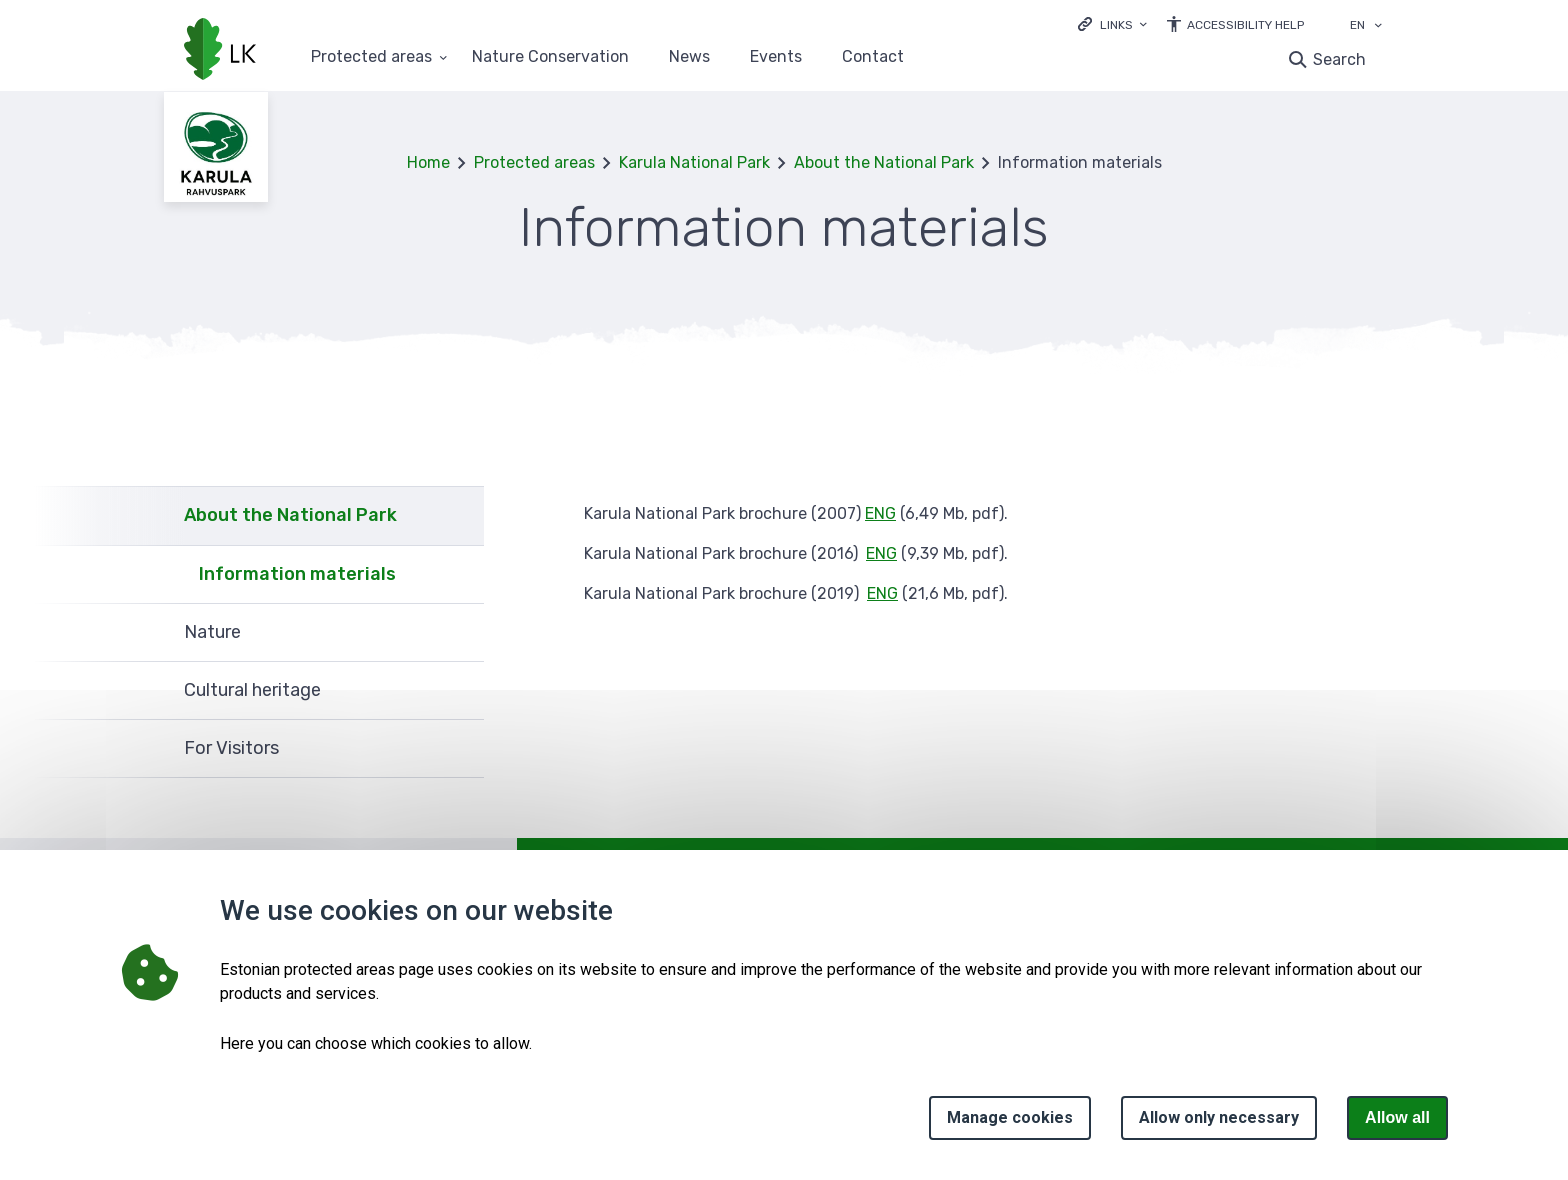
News (689, 57)
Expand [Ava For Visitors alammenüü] (459, 749)
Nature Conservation (550, 57)
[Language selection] (1378, 27)
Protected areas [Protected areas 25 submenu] (371, 57)
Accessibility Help (1245, 25)
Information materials (297, 574)
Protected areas (534, 162)
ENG (880, 513)
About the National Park (884, 162)
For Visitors (231, 748)
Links (1116, 25)
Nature (212, 632)
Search (1339, 59)
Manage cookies (1010, 1117)
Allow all (1397, 1117)
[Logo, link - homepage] (220, 51)
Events (776, 57)
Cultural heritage (252, 690)
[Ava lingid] (1112, 23)
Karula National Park (694, 162)
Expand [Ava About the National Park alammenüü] (459, 515)
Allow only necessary (1219, 1117)
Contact (873, 57)
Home (428, 162)
